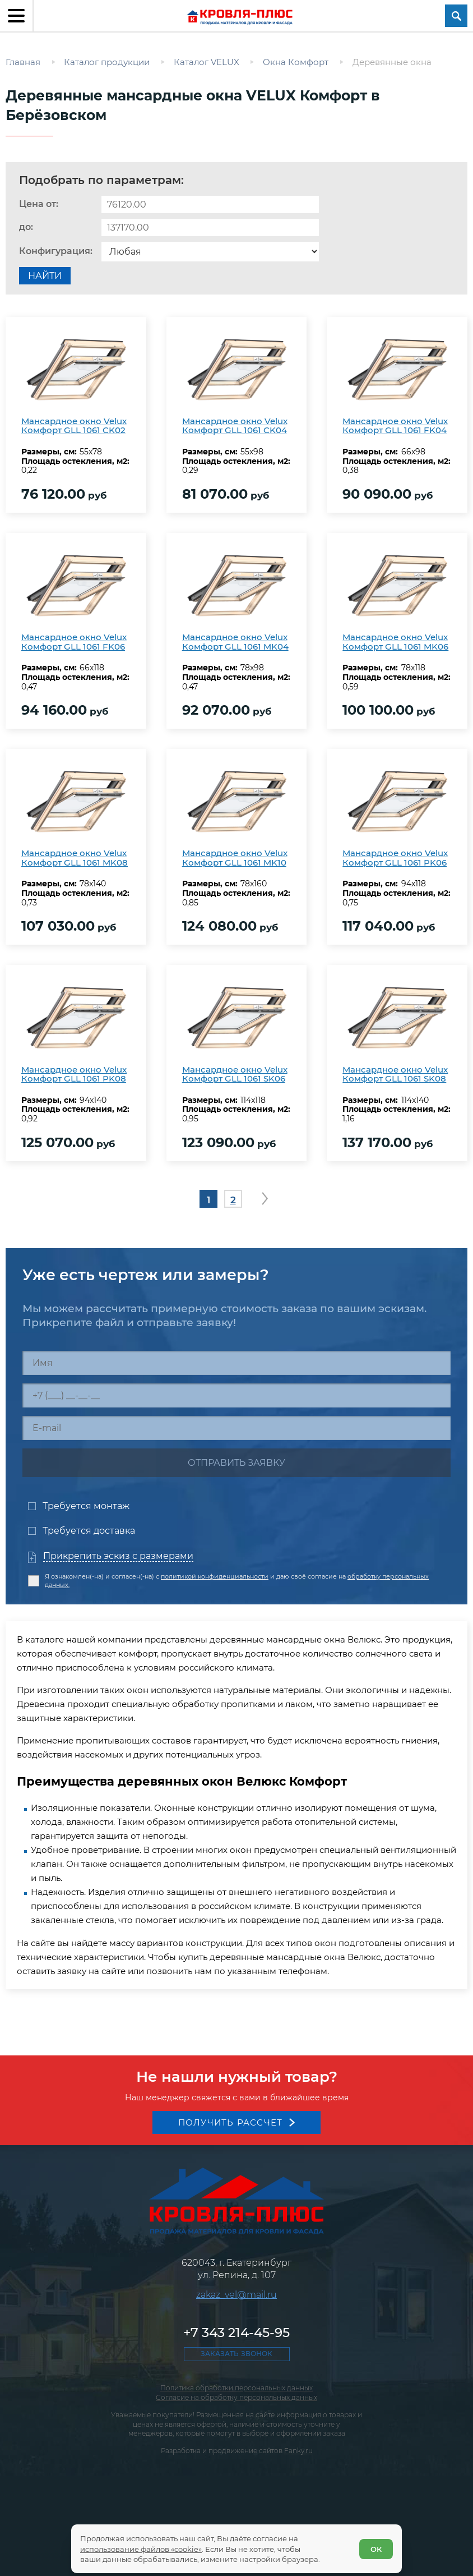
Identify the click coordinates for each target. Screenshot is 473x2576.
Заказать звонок (236, 2353)
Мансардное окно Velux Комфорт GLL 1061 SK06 (234, 1074)
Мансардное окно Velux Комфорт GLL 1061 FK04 (395, 426)
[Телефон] (236, 1395)
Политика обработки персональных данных (236, 2388)
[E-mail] (236, 1428)
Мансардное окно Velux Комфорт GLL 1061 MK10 (234, 858)
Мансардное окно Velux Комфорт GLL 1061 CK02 (74, 426)
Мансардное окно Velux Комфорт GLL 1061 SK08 (395, 1074)
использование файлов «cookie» (141, 2549)
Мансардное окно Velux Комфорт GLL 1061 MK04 (235, 642)
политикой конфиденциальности (214, 1576)
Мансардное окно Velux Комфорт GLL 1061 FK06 (74, 642)
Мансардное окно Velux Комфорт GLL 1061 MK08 (74, 858)
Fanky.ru (298, 2450)
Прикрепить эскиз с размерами (118, 1556)
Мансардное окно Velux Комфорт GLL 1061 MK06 (395, 642)
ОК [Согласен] (376, 2549)
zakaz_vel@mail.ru (236, 2294)
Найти (45, 275)
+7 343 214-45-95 (236, 2332)
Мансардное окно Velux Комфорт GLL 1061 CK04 (234, 426)
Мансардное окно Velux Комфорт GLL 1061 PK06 (395, 858)
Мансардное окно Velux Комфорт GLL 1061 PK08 (74, 1074)
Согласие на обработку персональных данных (236, 2397)
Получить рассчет (230, 2122)
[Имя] (236, 1363)
